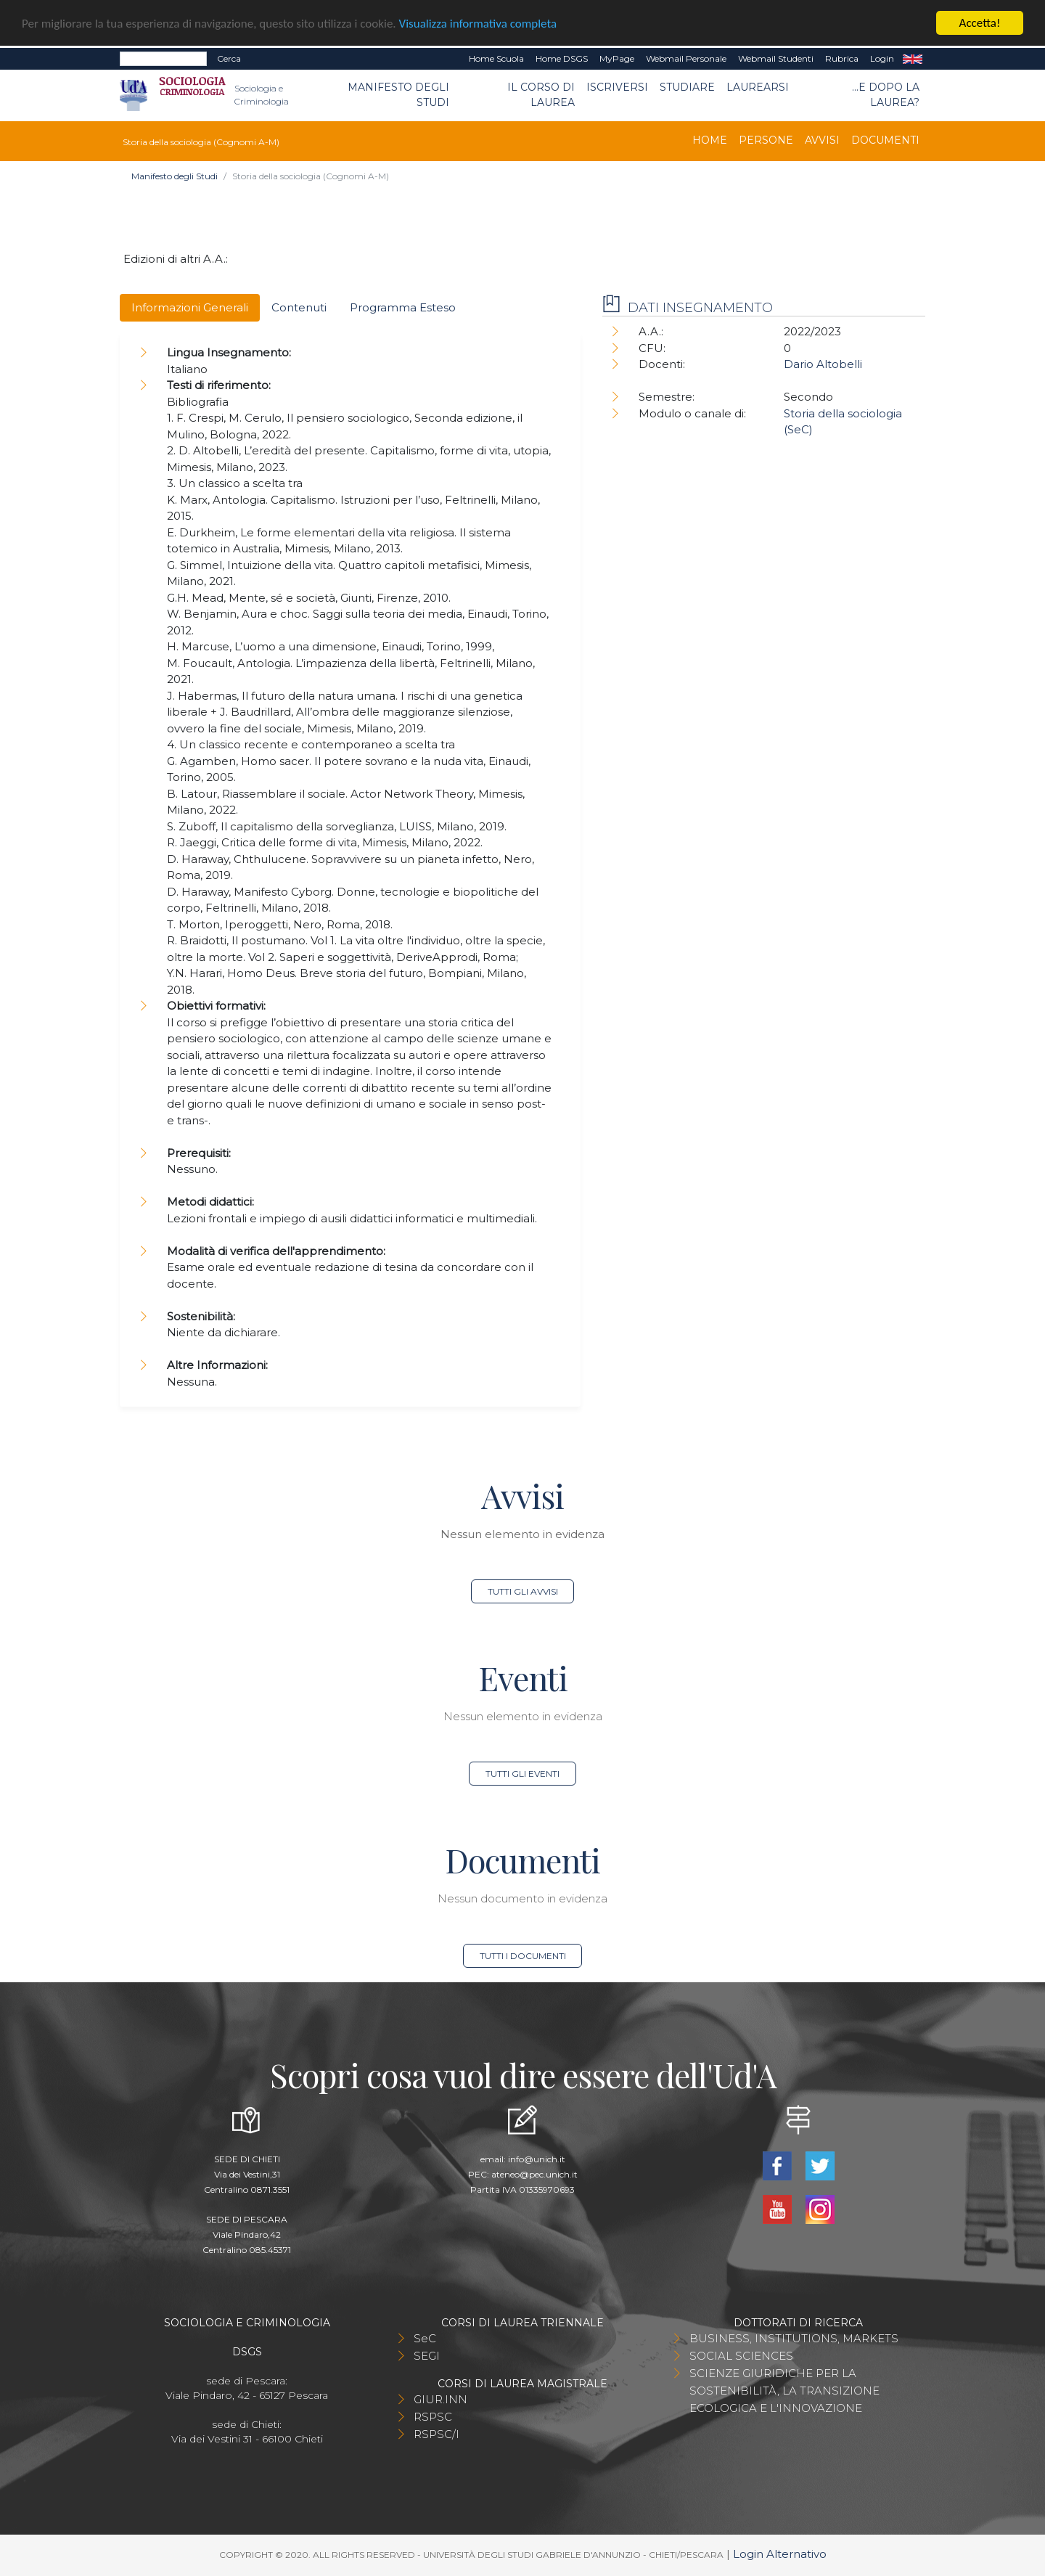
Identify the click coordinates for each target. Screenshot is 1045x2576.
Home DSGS (562, 58)
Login (882, 58)
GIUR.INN (440, 2399)
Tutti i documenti (523, 1955)
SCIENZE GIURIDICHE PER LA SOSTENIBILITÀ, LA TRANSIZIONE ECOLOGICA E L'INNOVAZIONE (784, 2390)
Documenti (885, 140)
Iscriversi (617, 87)
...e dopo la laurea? (885, 95)
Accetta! (980, 22)
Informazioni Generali (189, 307)
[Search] (163, 59)
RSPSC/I (436, 2434)
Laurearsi (757, 87)
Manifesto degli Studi (398, 95)
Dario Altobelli (823, 364)
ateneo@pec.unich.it (534, 2174)
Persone (766, 140)
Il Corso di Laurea (541, 95)
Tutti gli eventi (522, 1773)
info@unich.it (536, 2159)
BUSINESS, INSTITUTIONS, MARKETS (793, 2338)
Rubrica (841, 58)
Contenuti (299, 307)
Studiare (687, 87)
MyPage (616, 58)
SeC (425, 2338)
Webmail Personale (686, 58)
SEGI (427, 2356)
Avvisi (822, 140)
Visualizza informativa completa (478, 23)
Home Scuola (496, 58)
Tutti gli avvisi (523, 1591)
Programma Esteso (403, 307)
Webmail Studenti (776, 58)
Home (709, 140)
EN (912, 58)
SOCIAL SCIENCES (741, 2356)
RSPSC (433, 2417)
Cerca (229, 58)
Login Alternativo (780, 2554)
